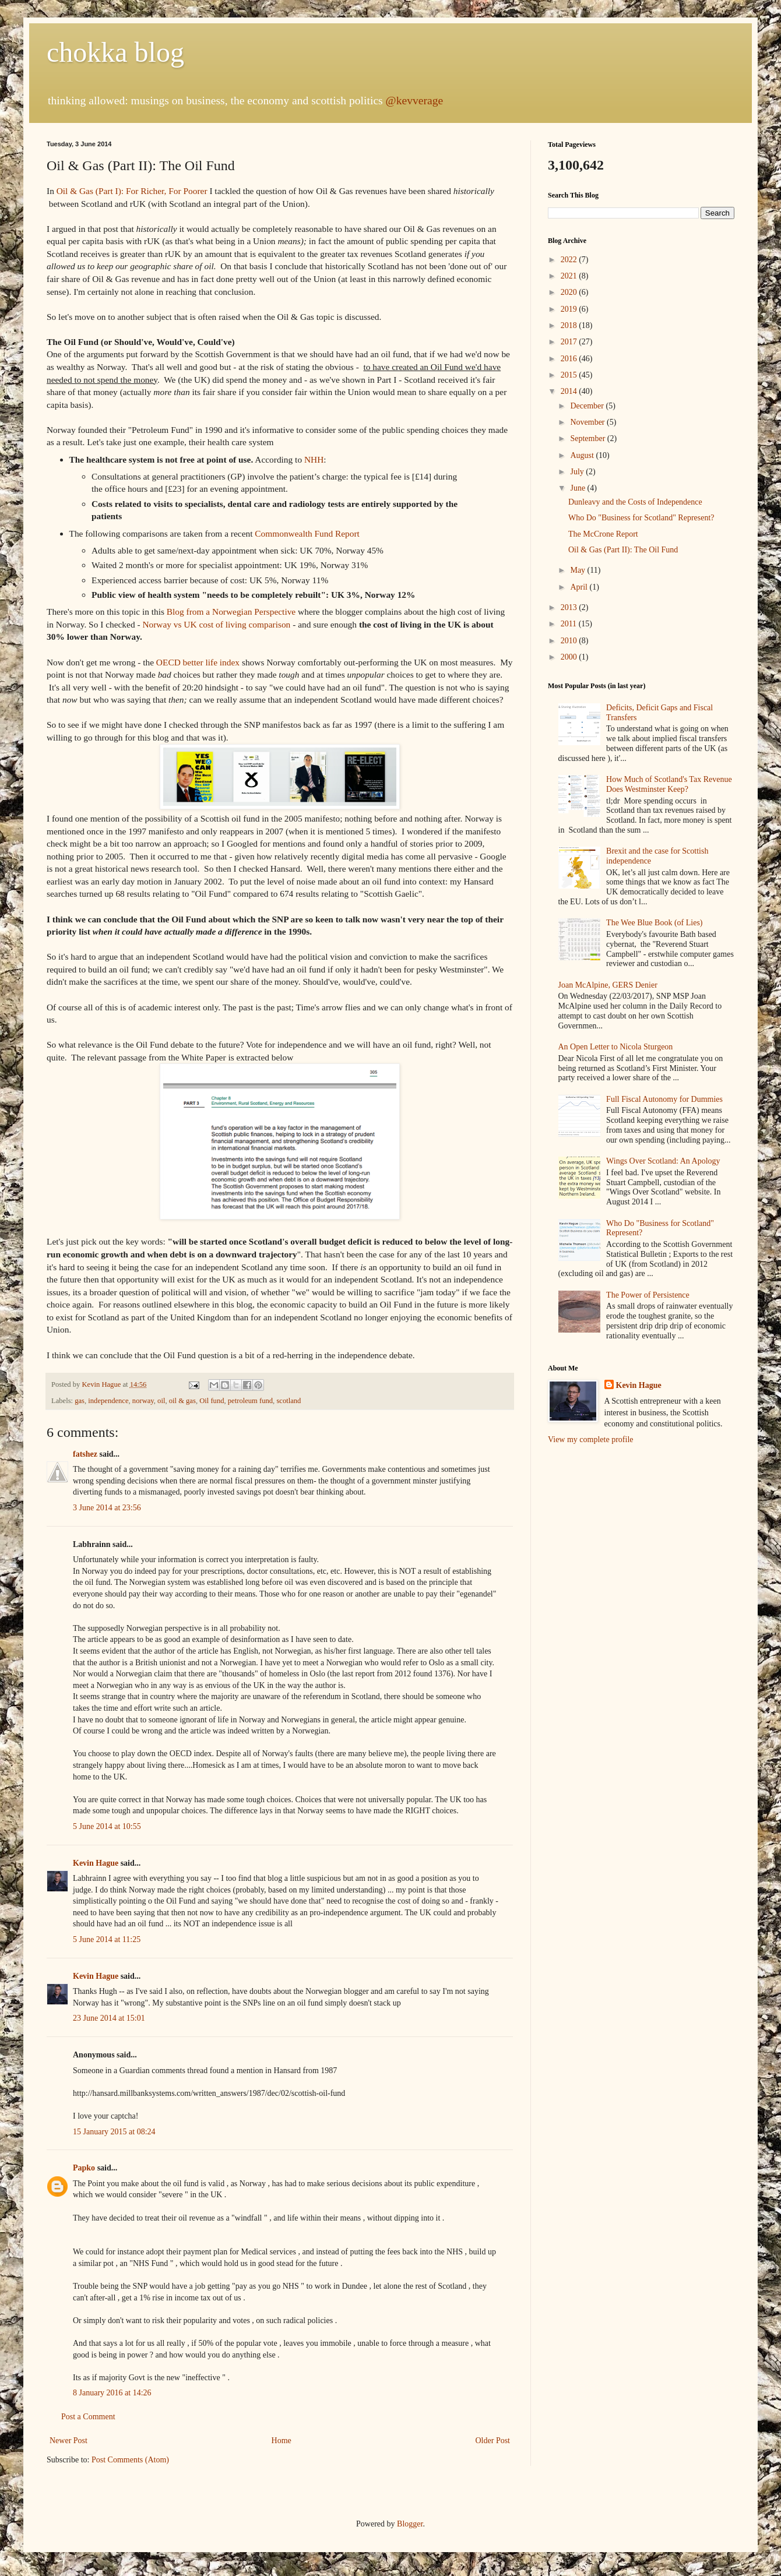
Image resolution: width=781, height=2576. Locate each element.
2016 (570, 358)
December (588, 405)
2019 (570, 309)
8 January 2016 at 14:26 (112, 2392)
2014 (570, 391)
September (588, 438)
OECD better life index (198, 662)
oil (161, 1401)
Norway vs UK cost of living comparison (216, 624)
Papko (84, 2167)
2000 (570, 657)
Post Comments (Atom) (130, 2459)
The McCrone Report (603, 534)
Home (281, 2440)
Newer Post (68, 2440)
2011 (570, 623)
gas (80, 1401)
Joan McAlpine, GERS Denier (607, 985)
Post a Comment (88, 2416)
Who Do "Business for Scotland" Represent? (641, 517)
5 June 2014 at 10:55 (107, 1826)
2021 (570, 276)
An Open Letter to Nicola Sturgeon (615, 1046)
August (583, 455)
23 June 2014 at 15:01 (109, 2018)
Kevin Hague (95, 1863)
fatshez (85, 1454)
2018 (570, 325)
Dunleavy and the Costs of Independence (635, 502)
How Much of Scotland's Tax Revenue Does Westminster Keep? (669, 784)
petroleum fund (250, 1401)
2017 (570, 341)
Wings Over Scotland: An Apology (663, 1161)
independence (108, 1401)
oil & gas (182, 1401)
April (579, 587)
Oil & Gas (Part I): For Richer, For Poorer (132, 191)
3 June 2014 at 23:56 (107, 1507)
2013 (570, 607)
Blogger (410, 2523)
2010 (570, 640)
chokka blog (115, 52)
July (578, 471)
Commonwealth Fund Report (307, 533)
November (588, 422)
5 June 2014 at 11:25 (106, 1939)
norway (143, 1401)
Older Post (493, 2440)
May (578, 570)
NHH (313, 459)
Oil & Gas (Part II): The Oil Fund (623, 549)
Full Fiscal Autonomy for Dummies (664, 1099)
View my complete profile (591, 1439)
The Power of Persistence (647, 1295)
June (578, 488)
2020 (570, 292)
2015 (570, 375)
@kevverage (415, 100)
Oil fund (211, 1401)
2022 (570, 259)
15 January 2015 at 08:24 (114, 2131)
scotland (288, 1401)
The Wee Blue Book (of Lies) (654, 922)
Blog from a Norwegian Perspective (231, 611)
